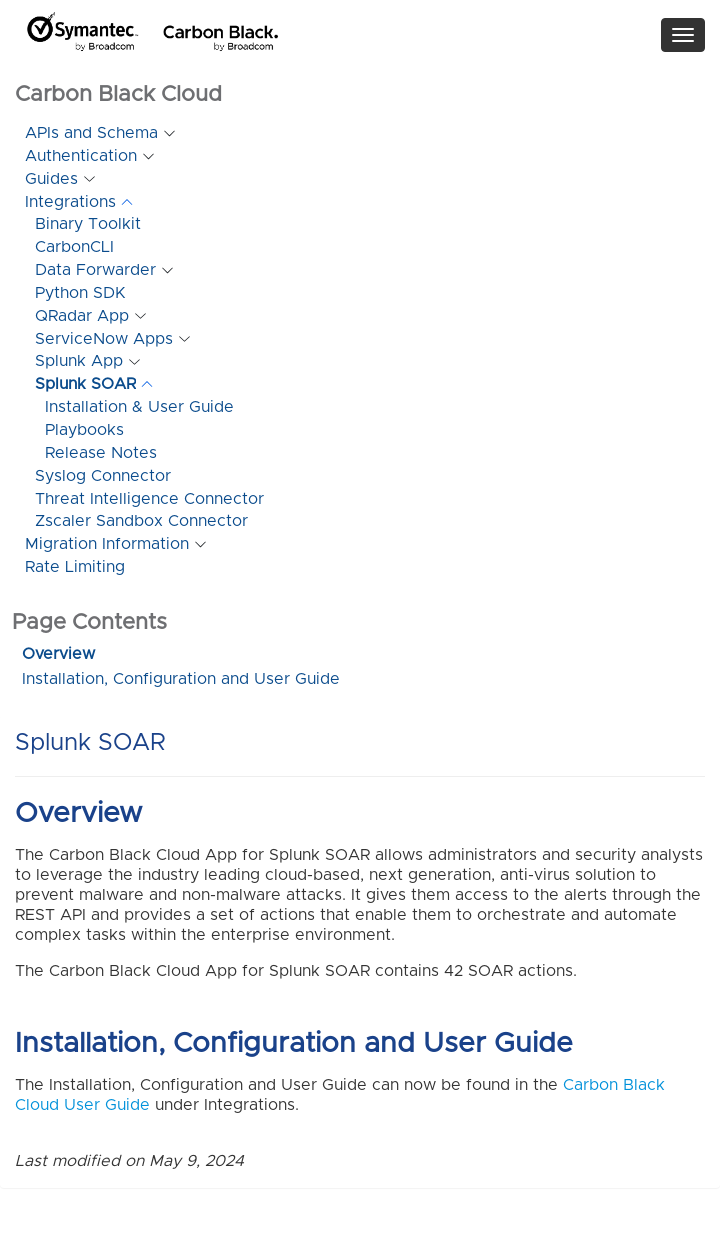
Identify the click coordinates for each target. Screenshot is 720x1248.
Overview (58, 654)
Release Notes (101, 453)
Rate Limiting (75, 567)
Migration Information (107, 544)
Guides (51, 179)
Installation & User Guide (139, 407)
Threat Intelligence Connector (149, 499)
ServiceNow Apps (104, 339)
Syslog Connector (103, 476)
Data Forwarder (95, 270)
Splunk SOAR (85, 384)
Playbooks (84, 430)
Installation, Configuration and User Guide (181, 679)
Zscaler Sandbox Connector (141, 521)
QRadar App (82, 316)
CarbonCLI (74, 247)
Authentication (81, 156)
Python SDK (80, 293)
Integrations (70, 202)
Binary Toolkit (88, 224)
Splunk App (79, 361)
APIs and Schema (91, 133)
